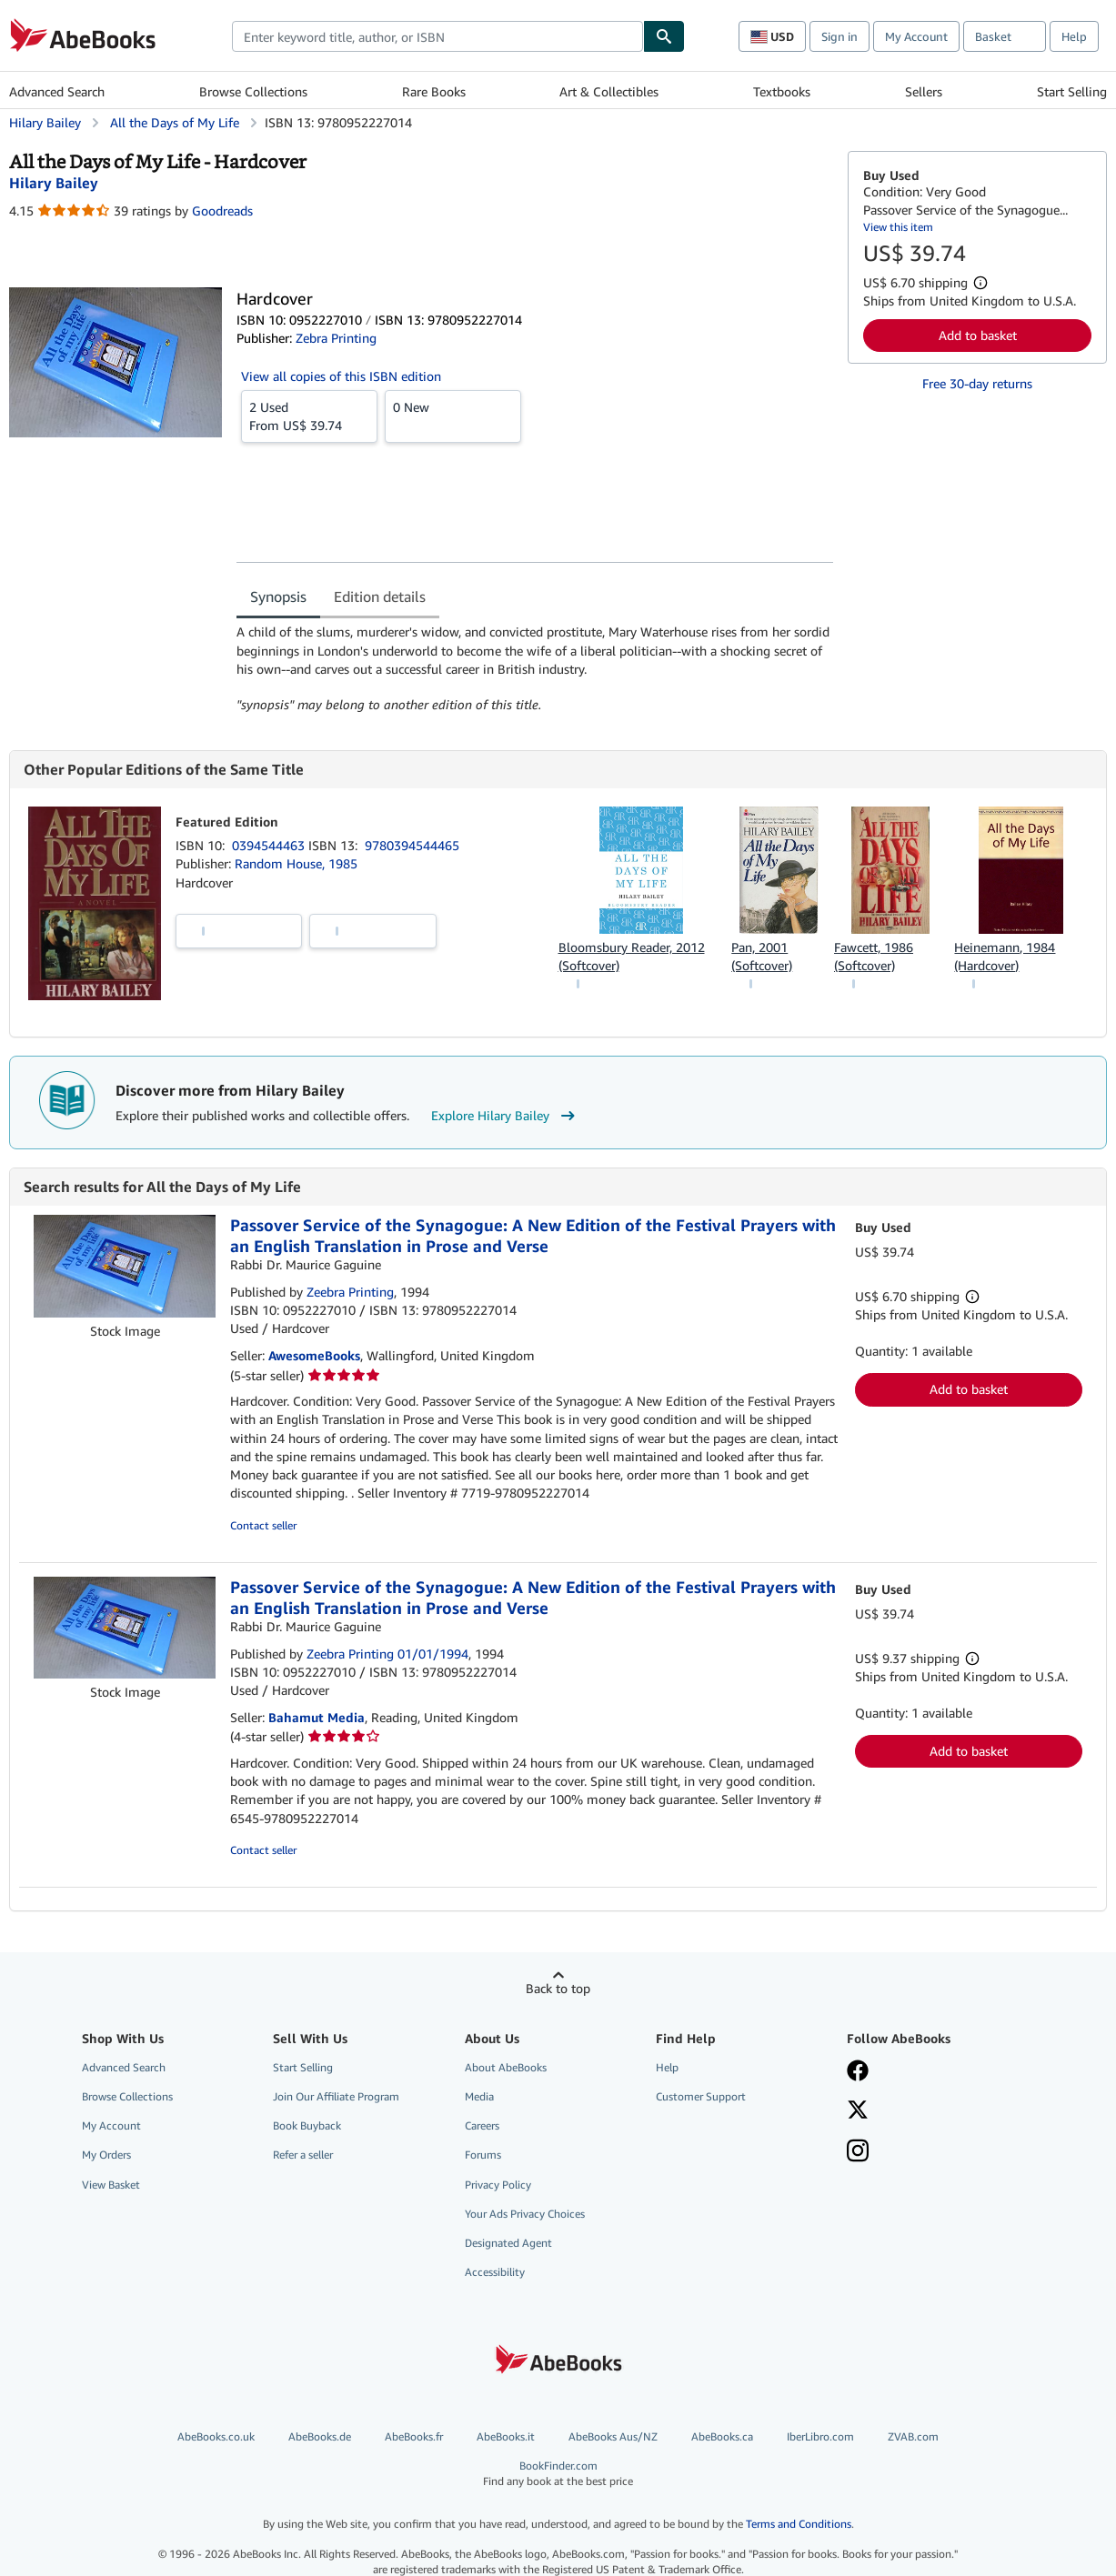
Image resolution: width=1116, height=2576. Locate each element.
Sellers (923, 91)
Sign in (839, 36)
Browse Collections (253, 91)
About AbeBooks (506, 2067)
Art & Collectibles (609, 91)
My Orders (106, 2154)
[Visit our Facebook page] (858, 2072)
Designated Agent (508, 2243)
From (309, 415)
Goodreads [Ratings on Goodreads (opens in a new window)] (222, 210)
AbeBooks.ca (722, 2436)
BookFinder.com (558, 2474)
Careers (482, 2125)
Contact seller (263, 1525)
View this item (898, 227)
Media (479, 2096)
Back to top (558, 1988)
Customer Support (701, 2096)
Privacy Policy (498, 2184)
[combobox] (437, 36)
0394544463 (270, 845)
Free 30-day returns (977, 383)
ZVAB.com (913, 2436)
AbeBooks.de (319, 2436)
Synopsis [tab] (278, 596)
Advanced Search (57, 91)
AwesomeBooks (314, 1355)
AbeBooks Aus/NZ (613, 2436)
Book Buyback (307, 2125)
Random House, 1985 (296, 863)
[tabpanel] (534, 668)
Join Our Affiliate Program (336, 2096)
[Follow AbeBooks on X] (858, 2111)
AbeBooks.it (506, 2436)
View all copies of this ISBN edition (341, 376)
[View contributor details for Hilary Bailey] (53, 183)
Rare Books (434, 91)
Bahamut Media (316, 1717)
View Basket (111, 2184)
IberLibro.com (820, 2436)
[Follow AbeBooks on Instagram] (858, 2152)
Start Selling (1072, 91)
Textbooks (781, 91)
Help (1074, 36)
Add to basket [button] (978, 335)
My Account (916, 36)
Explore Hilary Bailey (505, 1116)
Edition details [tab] (380, 596)
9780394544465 (412, 845)
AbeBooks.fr (414, 2436)
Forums (483, 2154)
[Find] (664, 36)
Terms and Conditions (798, 2524)
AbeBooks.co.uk (216, 2436)
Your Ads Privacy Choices (525, 2213)
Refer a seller (303, 2154)
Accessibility (495, 2272)
